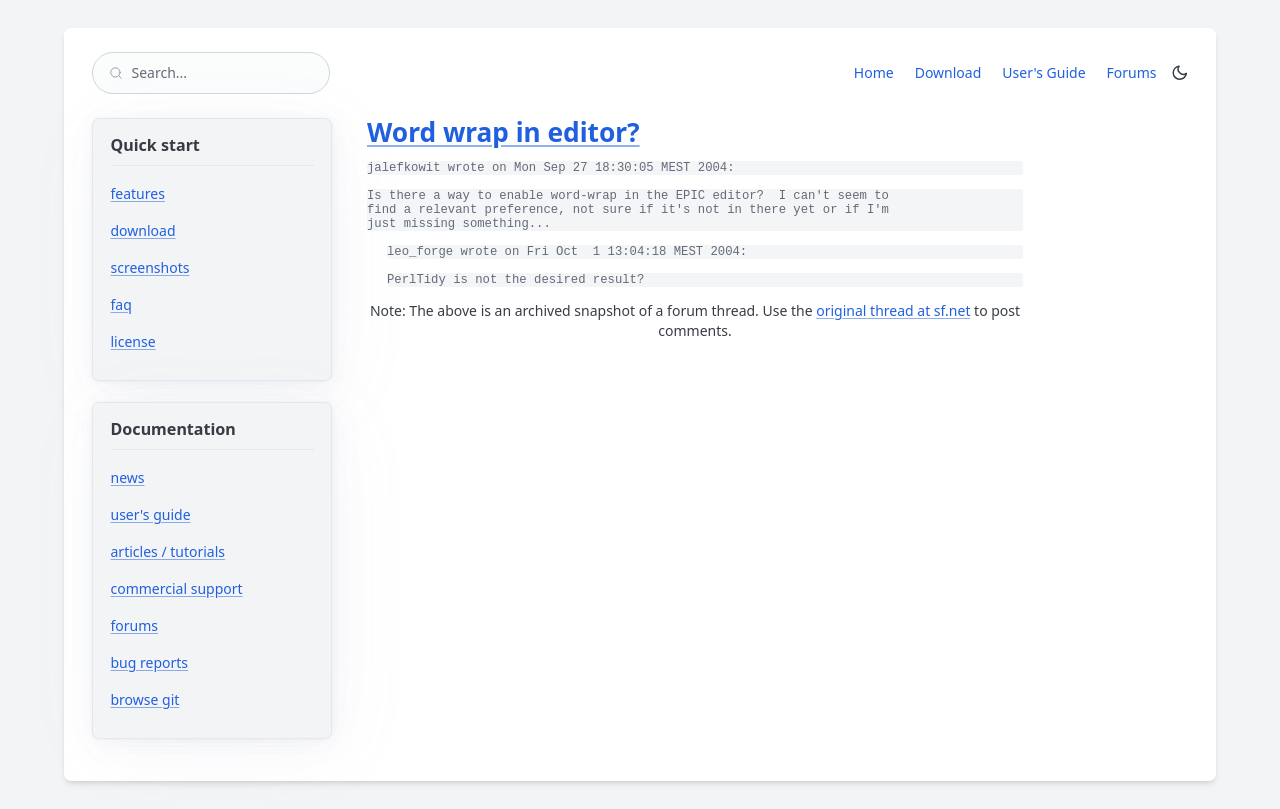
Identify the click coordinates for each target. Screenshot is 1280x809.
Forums (1135, 72)
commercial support (177, 588)
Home (874, 72)
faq (121, 304)
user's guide (151, 514)
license (133, 341)
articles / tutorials (168, 551)
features (138, 193)
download (143, 230)
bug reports (209, 662)
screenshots (150, 267)
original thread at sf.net (893, 310)
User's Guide (1043, 72)
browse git (205, 699)
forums (194, 625)
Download (948, 72)
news (128, 477)
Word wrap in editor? (503, 132)
